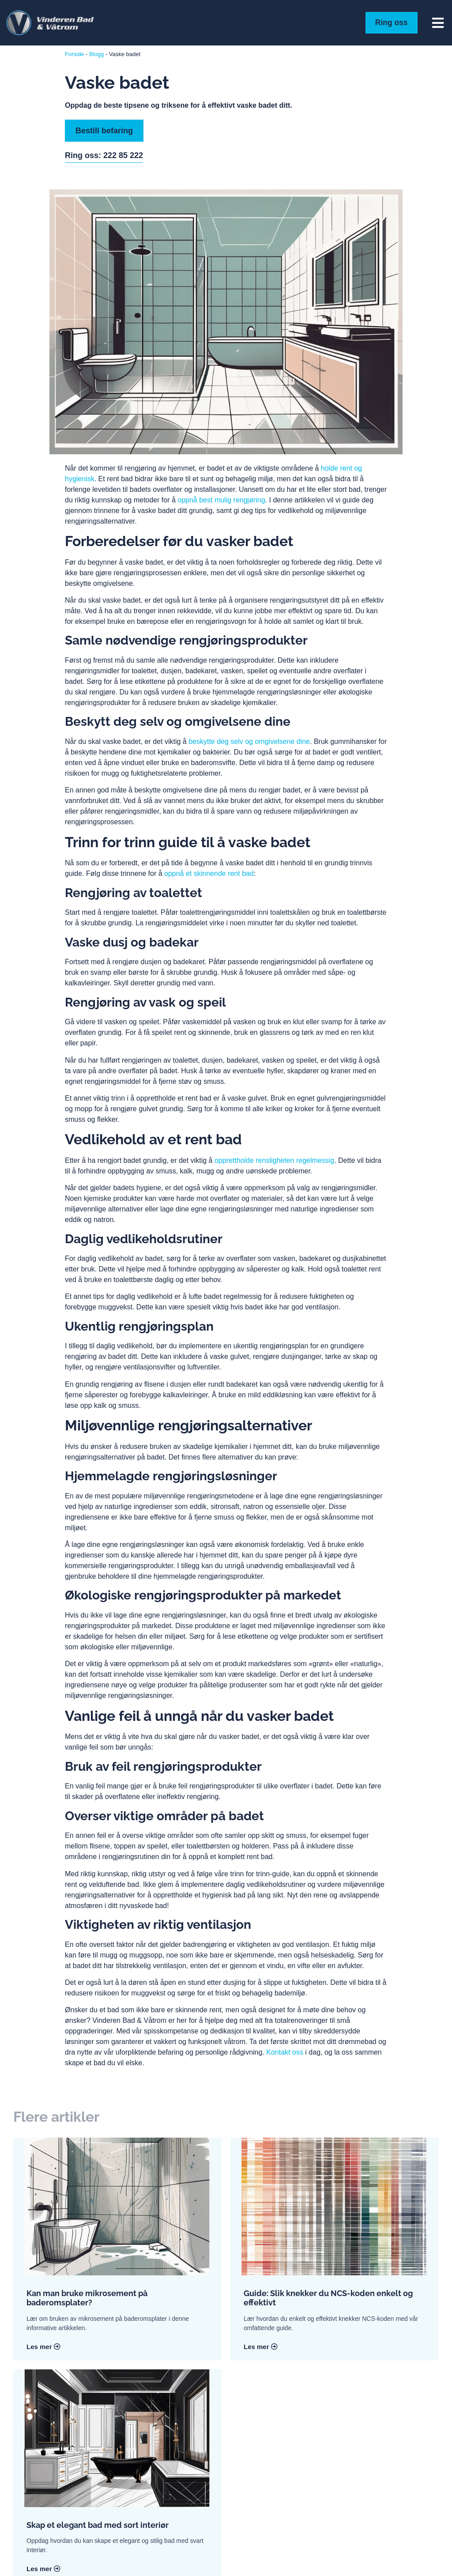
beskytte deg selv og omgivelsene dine (249, 741)
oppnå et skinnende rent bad (209, 873)
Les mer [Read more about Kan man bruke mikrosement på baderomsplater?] (43, 2346)
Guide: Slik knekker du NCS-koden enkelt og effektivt (328, 2297)
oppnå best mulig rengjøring (221, 500)
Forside (74, 54)
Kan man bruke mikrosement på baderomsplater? (86, 2297)
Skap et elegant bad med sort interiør (97, 2524)
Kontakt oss (284, 2052)
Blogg (96, 54)
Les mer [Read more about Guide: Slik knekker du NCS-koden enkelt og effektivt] (261, 2346)
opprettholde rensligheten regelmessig (274, 1160)
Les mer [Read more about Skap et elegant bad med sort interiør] (43, 2568)
